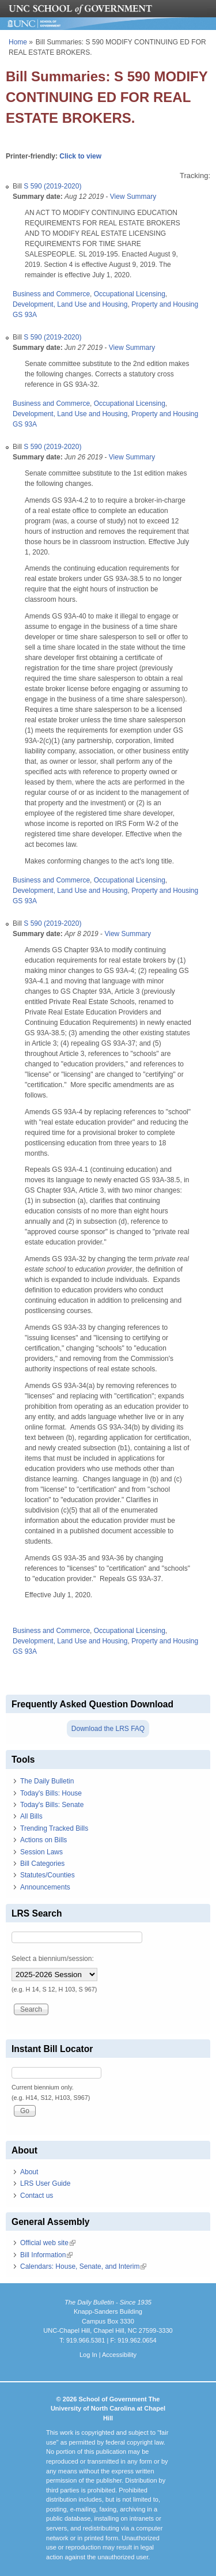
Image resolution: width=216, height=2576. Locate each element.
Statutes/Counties (47, 1875)
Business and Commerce (51, 294)
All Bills (31, 1816)
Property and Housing (164, 304)
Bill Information (46, 2255)
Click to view (80, 156)
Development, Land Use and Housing (70, 304)
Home (18, 42)
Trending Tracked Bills (54, 1828)
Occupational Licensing (129, 294)
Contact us (36, 2196)
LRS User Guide (45, 2183)
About (29, 2172)
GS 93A (25, 315)
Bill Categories (42, 1864)
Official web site (47, 2243)
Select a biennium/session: (53, 1959)
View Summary (133, 197)
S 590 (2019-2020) (52, 186)
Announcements (45, 1887)
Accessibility (119, 2354)
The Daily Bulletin (47, 1781)
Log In (88, 2354)
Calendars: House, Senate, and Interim (83, 2266)
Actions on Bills (43, 1840)
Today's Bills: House (51, 1793)
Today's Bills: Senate (52, 1805)
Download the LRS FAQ (108, 1729)
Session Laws (41, 1852)
